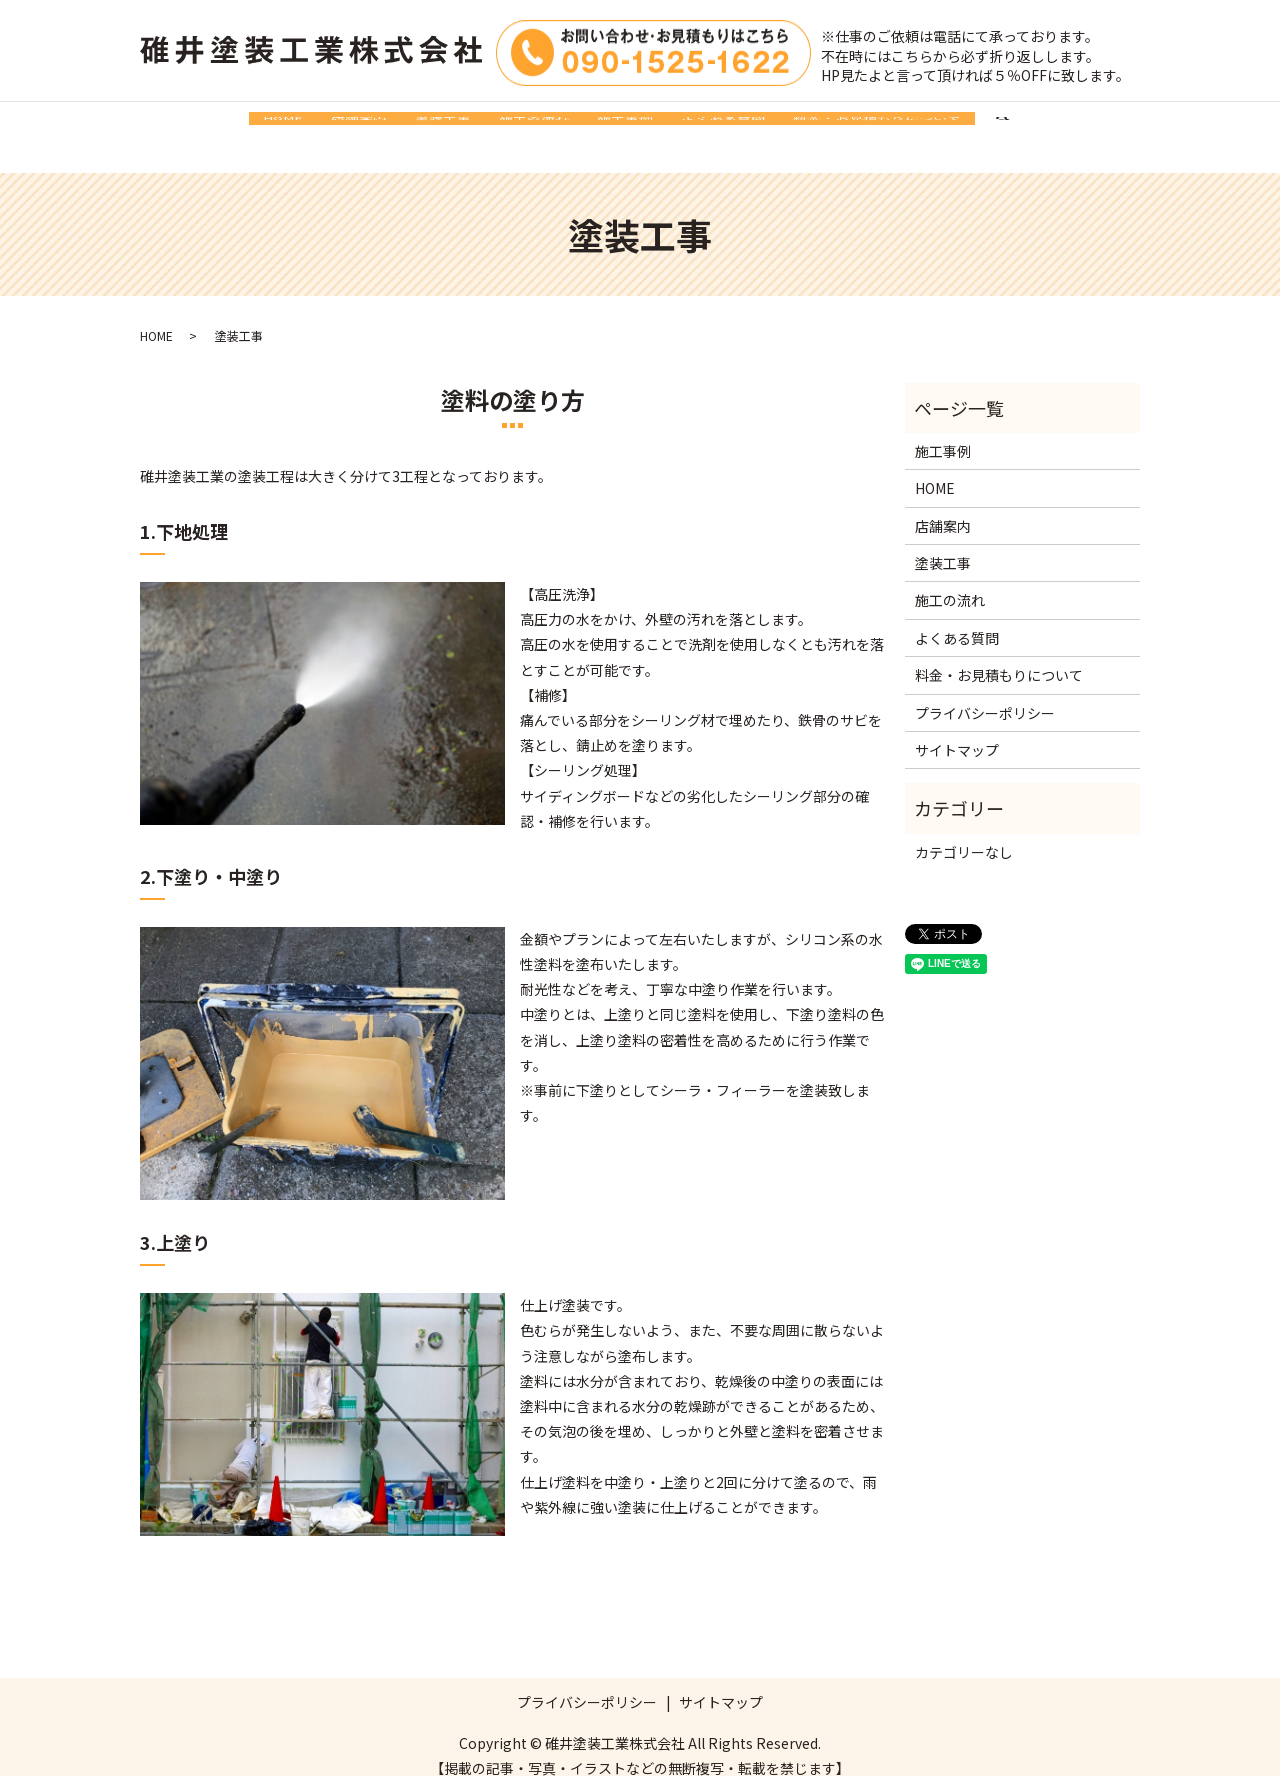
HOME (199, 126)
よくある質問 (779, 126)
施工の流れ (534, 126)
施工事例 (653, 126)
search (1115, 127)
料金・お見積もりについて (961, 126)
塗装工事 (415, 126)
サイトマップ (957, 730)
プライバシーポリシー (985, 693)
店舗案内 (303, 126)
